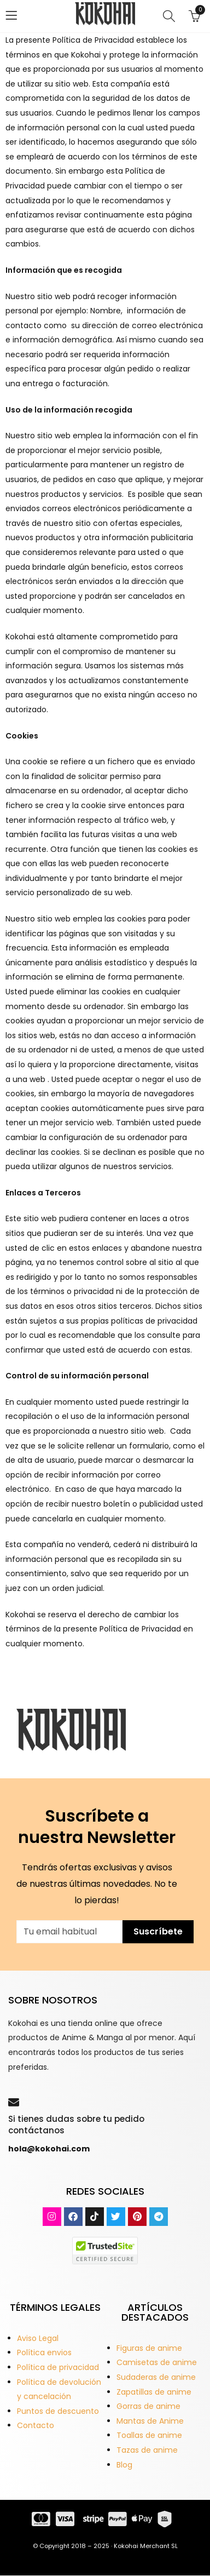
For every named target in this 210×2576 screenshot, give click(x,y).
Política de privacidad (58, 2367)
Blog (124, 2464)
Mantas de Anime (150, 2420)
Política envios (44, 2352)
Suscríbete (158, 1931)
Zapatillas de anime (153, 2391)
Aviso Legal (38, 2338)
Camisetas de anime (156, 2362)
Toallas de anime (149, 2435)
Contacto (35, 2425)
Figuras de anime (149, 2348)
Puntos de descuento (58, 2411)
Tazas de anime (147, 2450)
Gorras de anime (148, 2406)
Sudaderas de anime (156, 2377)
